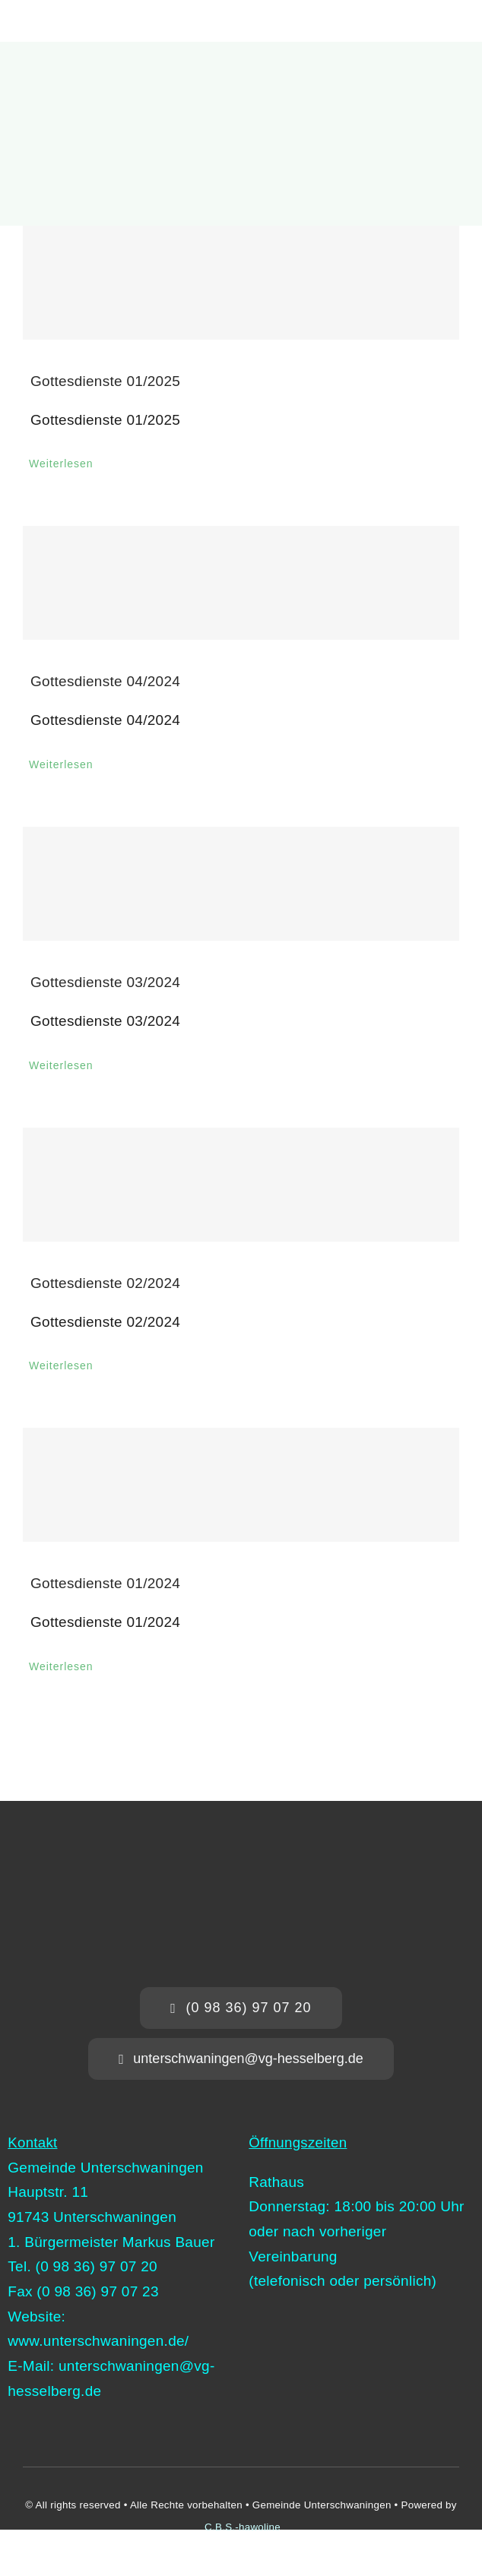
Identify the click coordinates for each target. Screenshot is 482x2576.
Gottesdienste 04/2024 (105, 681)
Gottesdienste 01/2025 (105, 381)
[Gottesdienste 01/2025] (241, 283)
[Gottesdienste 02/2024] (241, 1185)
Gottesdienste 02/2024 (105, 1283)
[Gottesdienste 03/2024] (241, 884)
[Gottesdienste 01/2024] (241, 1485)
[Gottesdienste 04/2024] (241, 583)
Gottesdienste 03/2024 (105, 982)
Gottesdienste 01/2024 (105, 1583)
